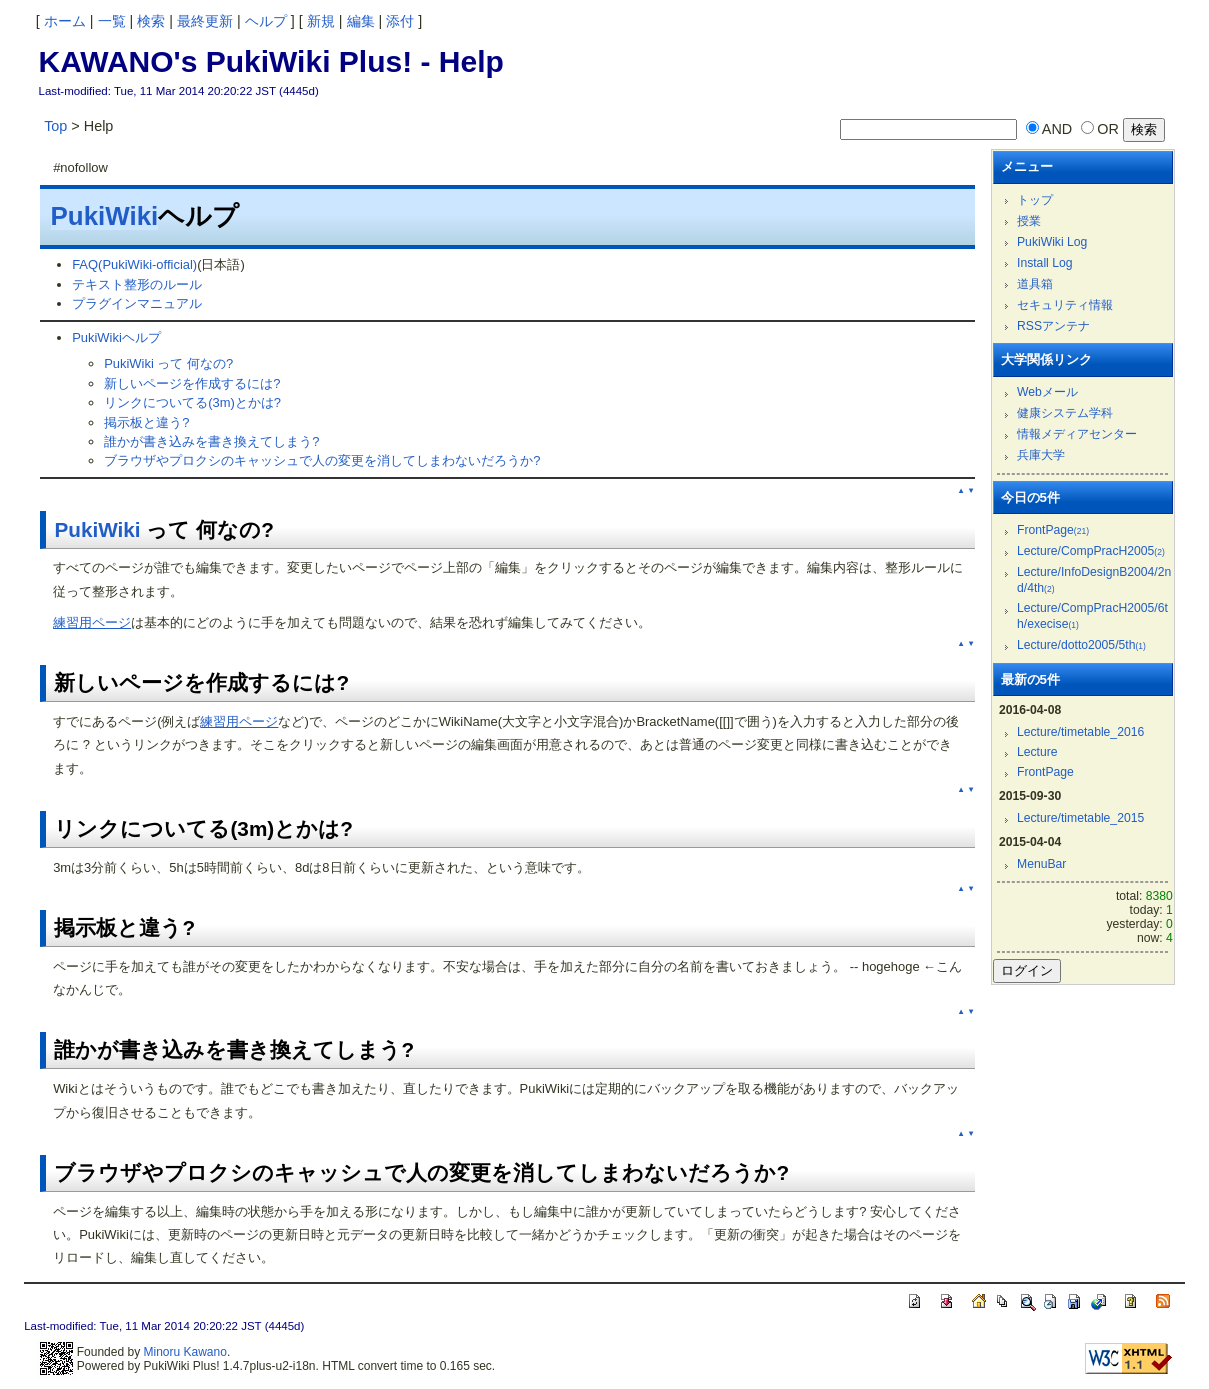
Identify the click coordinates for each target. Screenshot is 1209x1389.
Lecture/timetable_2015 (1080, 818)
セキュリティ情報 (1065, 305)
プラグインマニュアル (137, 303)
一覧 (112, 21)
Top (55, 126)
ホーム (65, 21)
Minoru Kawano (184, 1352)
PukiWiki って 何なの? (168, 363)
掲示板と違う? (146, 422)
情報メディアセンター (1077, 434)
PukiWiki (105, 216)
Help (471, 61)
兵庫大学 (1041, 455)
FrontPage (1053, 530)
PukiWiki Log (1052, 242)
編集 (361, 21)
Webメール (1047, 392)
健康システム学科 (1065, 413)
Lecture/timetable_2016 (1080, 732)
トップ (1035, 200)
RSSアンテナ (1053, 326)
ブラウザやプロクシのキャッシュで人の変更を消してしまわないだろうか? (322, 460)
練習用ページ (92, 622)
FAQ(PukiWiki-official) (134, 264)
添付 (400, 21)
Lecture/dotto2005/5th (1081, 645)
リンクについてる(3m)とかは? (192, 402)
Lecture (1037, 752)
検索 (151, 21)
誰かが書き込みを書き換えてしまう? (211, 441)
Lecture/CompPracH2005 (1091, 551)
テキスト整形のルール (137, 284)
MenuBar (1041, 864)
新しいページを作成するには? (192, 383)
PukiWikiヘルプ (116, 337)
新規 (321, 21)
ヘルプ (266, 21)
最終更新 (205, 21)
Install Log (1045, 263)
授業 (1029, 221)
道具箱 (1035, 284)
